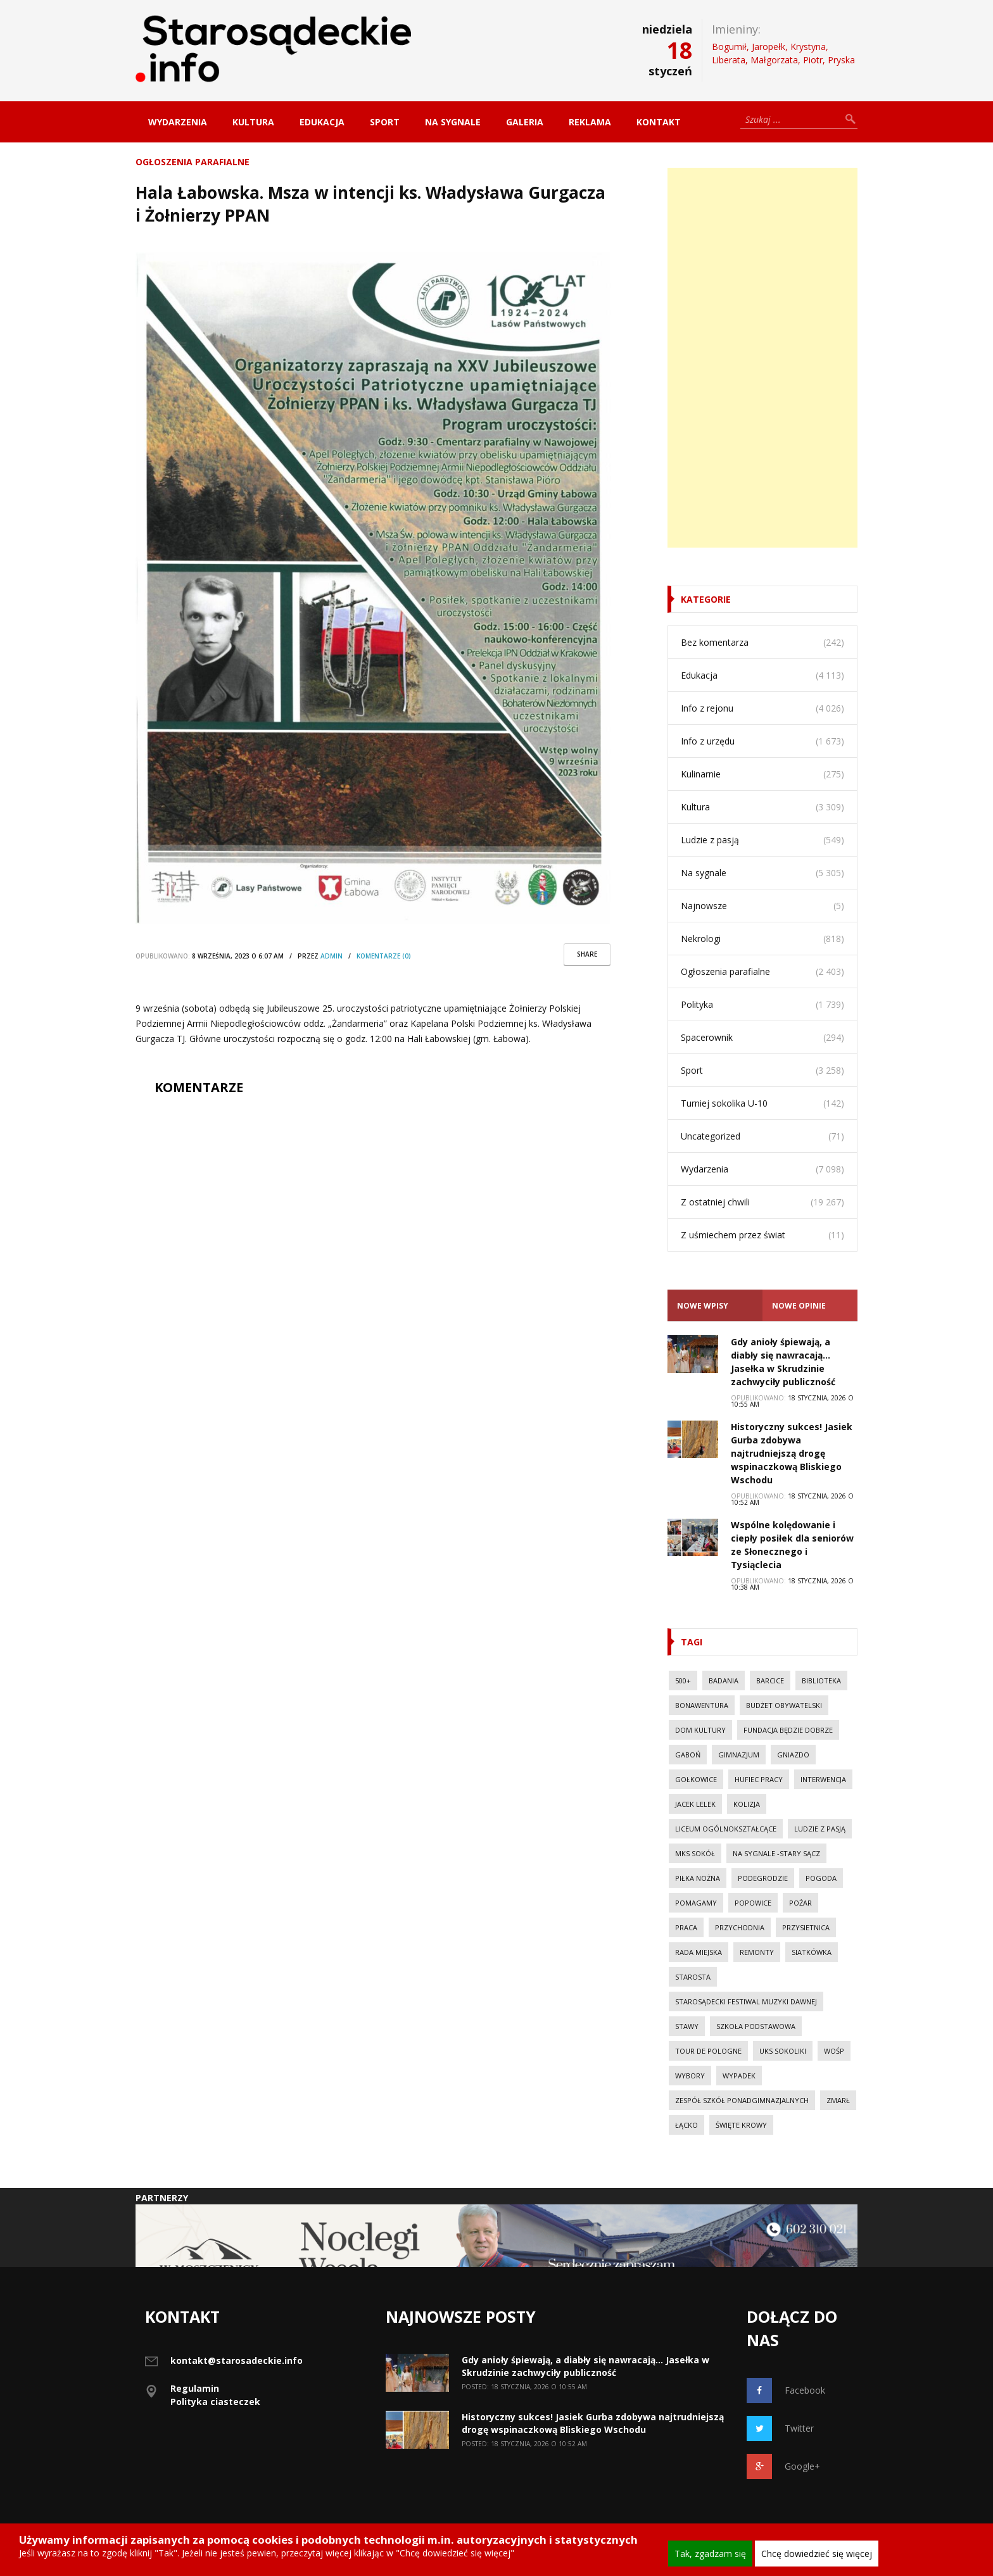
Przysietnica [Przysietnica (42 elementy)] (806, 1927)
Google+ (783, 2466)
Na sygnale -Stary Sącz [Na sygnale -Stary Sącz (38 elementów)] (776, 1853)
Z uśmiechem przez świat (733, 1235)
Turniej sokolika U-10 (724, 1103)
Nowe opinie (799, 1305)
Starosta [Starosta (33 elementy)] (693, 1977)
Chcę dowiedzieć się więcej (816, 2554)
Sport (385, 122)
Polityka (697, 1004)
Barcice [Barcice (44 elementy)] (770, 1680)
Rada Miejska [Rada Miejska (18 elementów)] (698, 1952)
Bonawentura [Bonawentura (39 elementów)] (701, 1705)
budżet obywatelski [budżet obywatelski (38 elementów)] (784, 1705)
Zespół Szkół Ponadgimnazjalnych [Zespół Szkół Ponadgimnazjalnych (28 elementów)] (742, 2100)
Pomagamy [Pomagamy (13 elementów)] (696, 1902)
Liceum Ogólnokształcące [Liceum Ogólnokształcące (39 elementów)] (725, 1828)
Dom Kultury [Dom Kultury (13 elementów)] (700, 1730)
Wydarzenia (177, 122)
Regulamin (194, 2388)
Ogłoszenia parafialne (193, 162)
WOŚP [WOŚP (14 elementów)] (834, 2051)
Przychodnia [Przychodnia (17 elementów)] (739, 1927)
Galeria (524, 122)
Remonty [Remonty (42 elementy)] (757, 1952)
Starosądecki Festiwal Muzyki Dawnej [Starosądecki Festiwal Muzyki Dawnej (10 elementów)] (746, 2001)
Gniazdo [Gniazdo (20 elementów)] (793, 1754)
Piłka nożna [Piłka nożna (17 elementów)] (697, 1878)
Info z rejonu (707, 708)
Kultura (253, 122)
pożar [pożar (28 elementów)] (800, 1902)
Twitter (780, 2428)
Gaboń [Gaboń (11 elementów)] (687, 1754)
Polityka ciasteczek (215, 2402)
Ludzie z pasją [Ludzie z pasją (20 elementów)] (819, 1828)
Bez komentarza (715, 642)
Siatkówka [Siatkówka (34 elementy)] (812, 1952)
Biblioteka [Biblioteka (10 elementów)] (821, 1680)
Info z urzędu (708, 741)
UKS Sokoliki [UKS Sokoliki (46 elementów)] (782, 2051)
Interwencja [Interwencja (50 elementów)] (823, 1779)
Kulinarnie (701, 774)
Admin (331, 956)
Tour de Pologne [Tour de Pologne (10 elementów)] (708, 2051)
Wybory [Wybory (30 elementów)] (690, 2075)
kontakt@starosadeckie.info (236, 2360)
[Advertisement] (762, 358)
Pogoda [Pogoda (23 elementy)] (821, 1878)
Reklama (590, 122)
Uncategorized (710, 1136)
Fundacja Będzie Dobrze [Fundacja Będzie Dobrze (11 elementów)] (788, 1730)
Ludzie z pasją (710, 840)
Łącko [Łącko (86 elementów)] (686, 2125)
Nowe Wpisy (702, 1305)
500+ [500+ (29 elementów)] (683, 1680)
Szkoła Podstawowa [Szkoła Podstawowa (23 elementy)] (755, 2026)
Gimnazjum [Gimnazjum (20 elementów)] (738, 1754)
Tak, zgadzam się (710, 2554)
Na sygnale (453, 122)
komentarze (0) (384, 956)
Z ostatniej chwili (715, 1202)
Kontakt (658, 122)
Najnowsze (704, 906)
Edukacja (322, 122)
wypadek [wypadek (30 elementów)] (739, 2075)
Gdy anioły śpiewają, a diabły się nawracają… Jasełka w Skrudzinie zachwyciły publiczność (585, 2366)
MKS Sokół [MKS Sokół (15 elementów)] (695, 1853)
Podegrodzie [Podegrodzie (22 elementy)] (763, 1878)
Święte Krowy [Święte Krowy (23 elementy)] (741, 2125)
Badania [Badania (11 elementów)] (723, 1680)
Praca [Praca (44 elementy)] (686, 1927)
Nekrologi (701, 939)
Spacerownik (707, 1037)
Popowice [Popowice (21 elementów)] (753, 1902)
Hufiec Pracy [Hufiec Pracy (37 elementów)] (759, 1779)
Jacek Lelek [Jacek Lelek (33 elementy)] (695, 1804)
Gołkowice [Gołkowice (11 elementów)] (696, 1779)
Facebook (786, 2390)
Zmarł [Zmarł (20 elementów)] (838, 2100)
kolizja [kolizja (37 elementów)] (746, 1804)
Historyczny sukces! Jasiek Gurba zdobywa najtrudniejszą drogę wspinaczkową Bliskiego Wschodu (791, 1453)
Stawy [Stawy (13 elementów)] (687, 2026)
